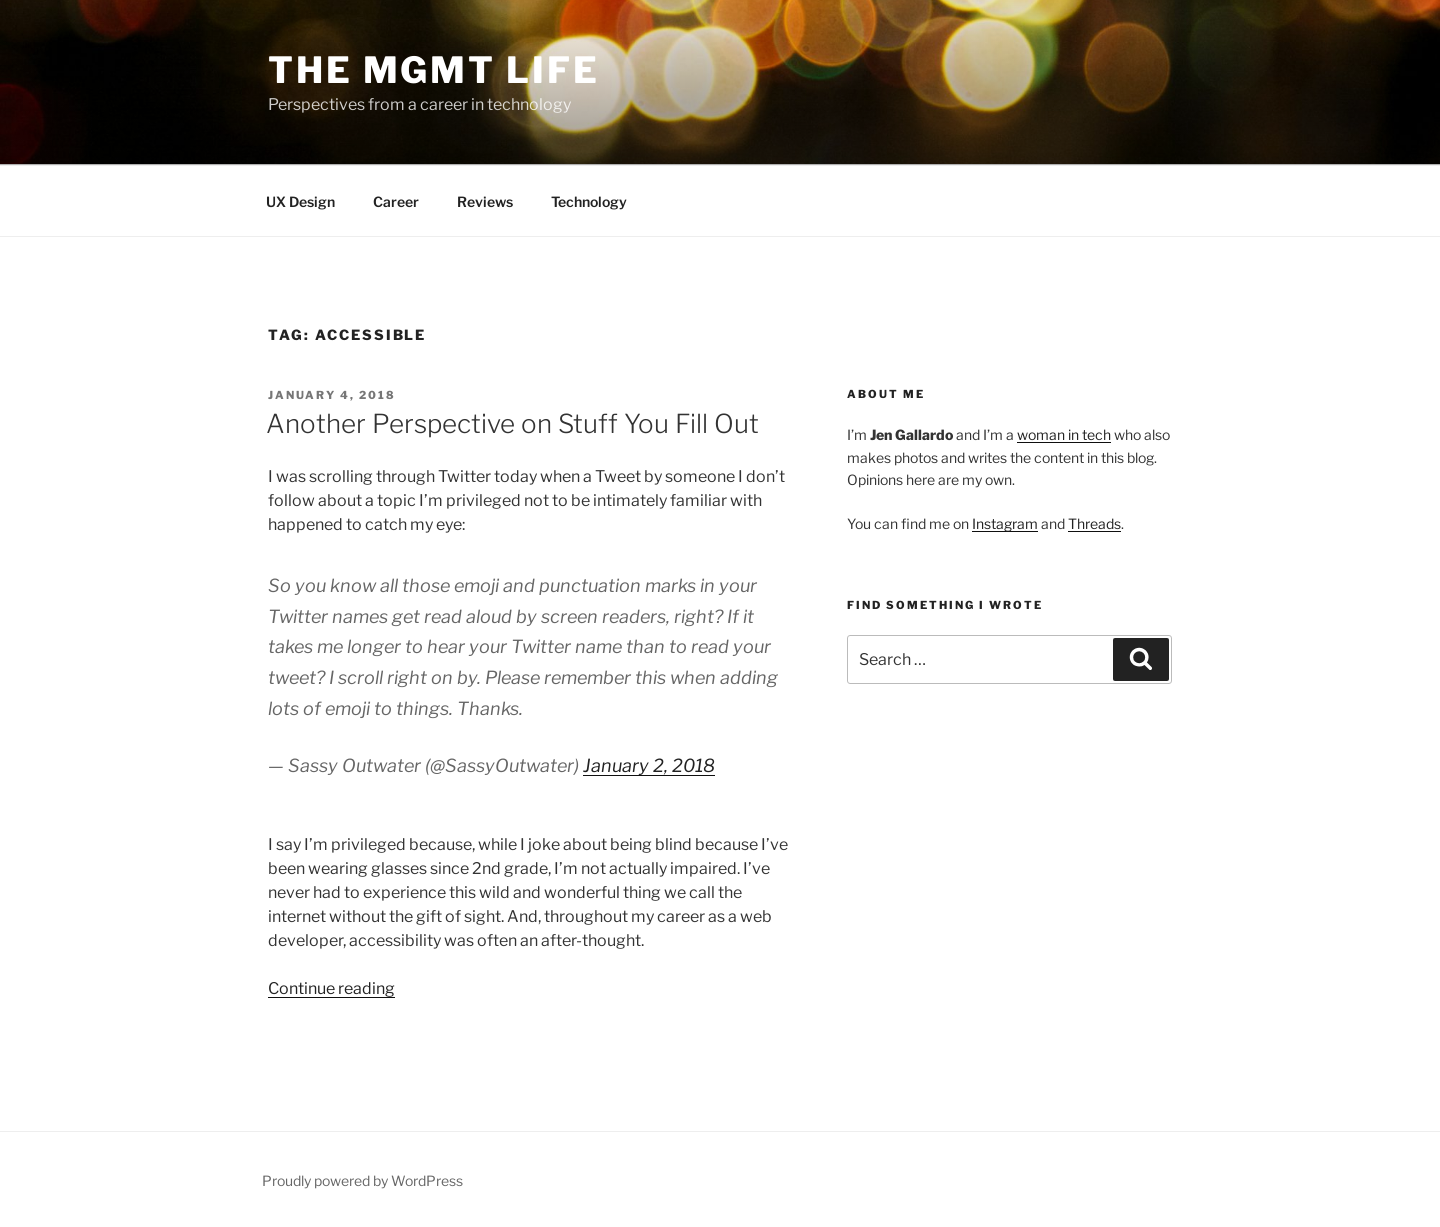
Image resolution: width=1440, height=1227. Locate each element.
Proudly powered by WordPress (362, 1180)
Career (396, 201)
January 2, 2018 (649, 765)
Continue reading (331, 988)
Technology (589, 201)
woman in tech (1064, 434)
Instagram (1005, 523)
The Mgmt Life (433, 70)
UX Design (300, 201)
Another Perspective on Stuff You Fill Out (512, 423)
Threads (1094, 523)
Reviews (485, 201)
